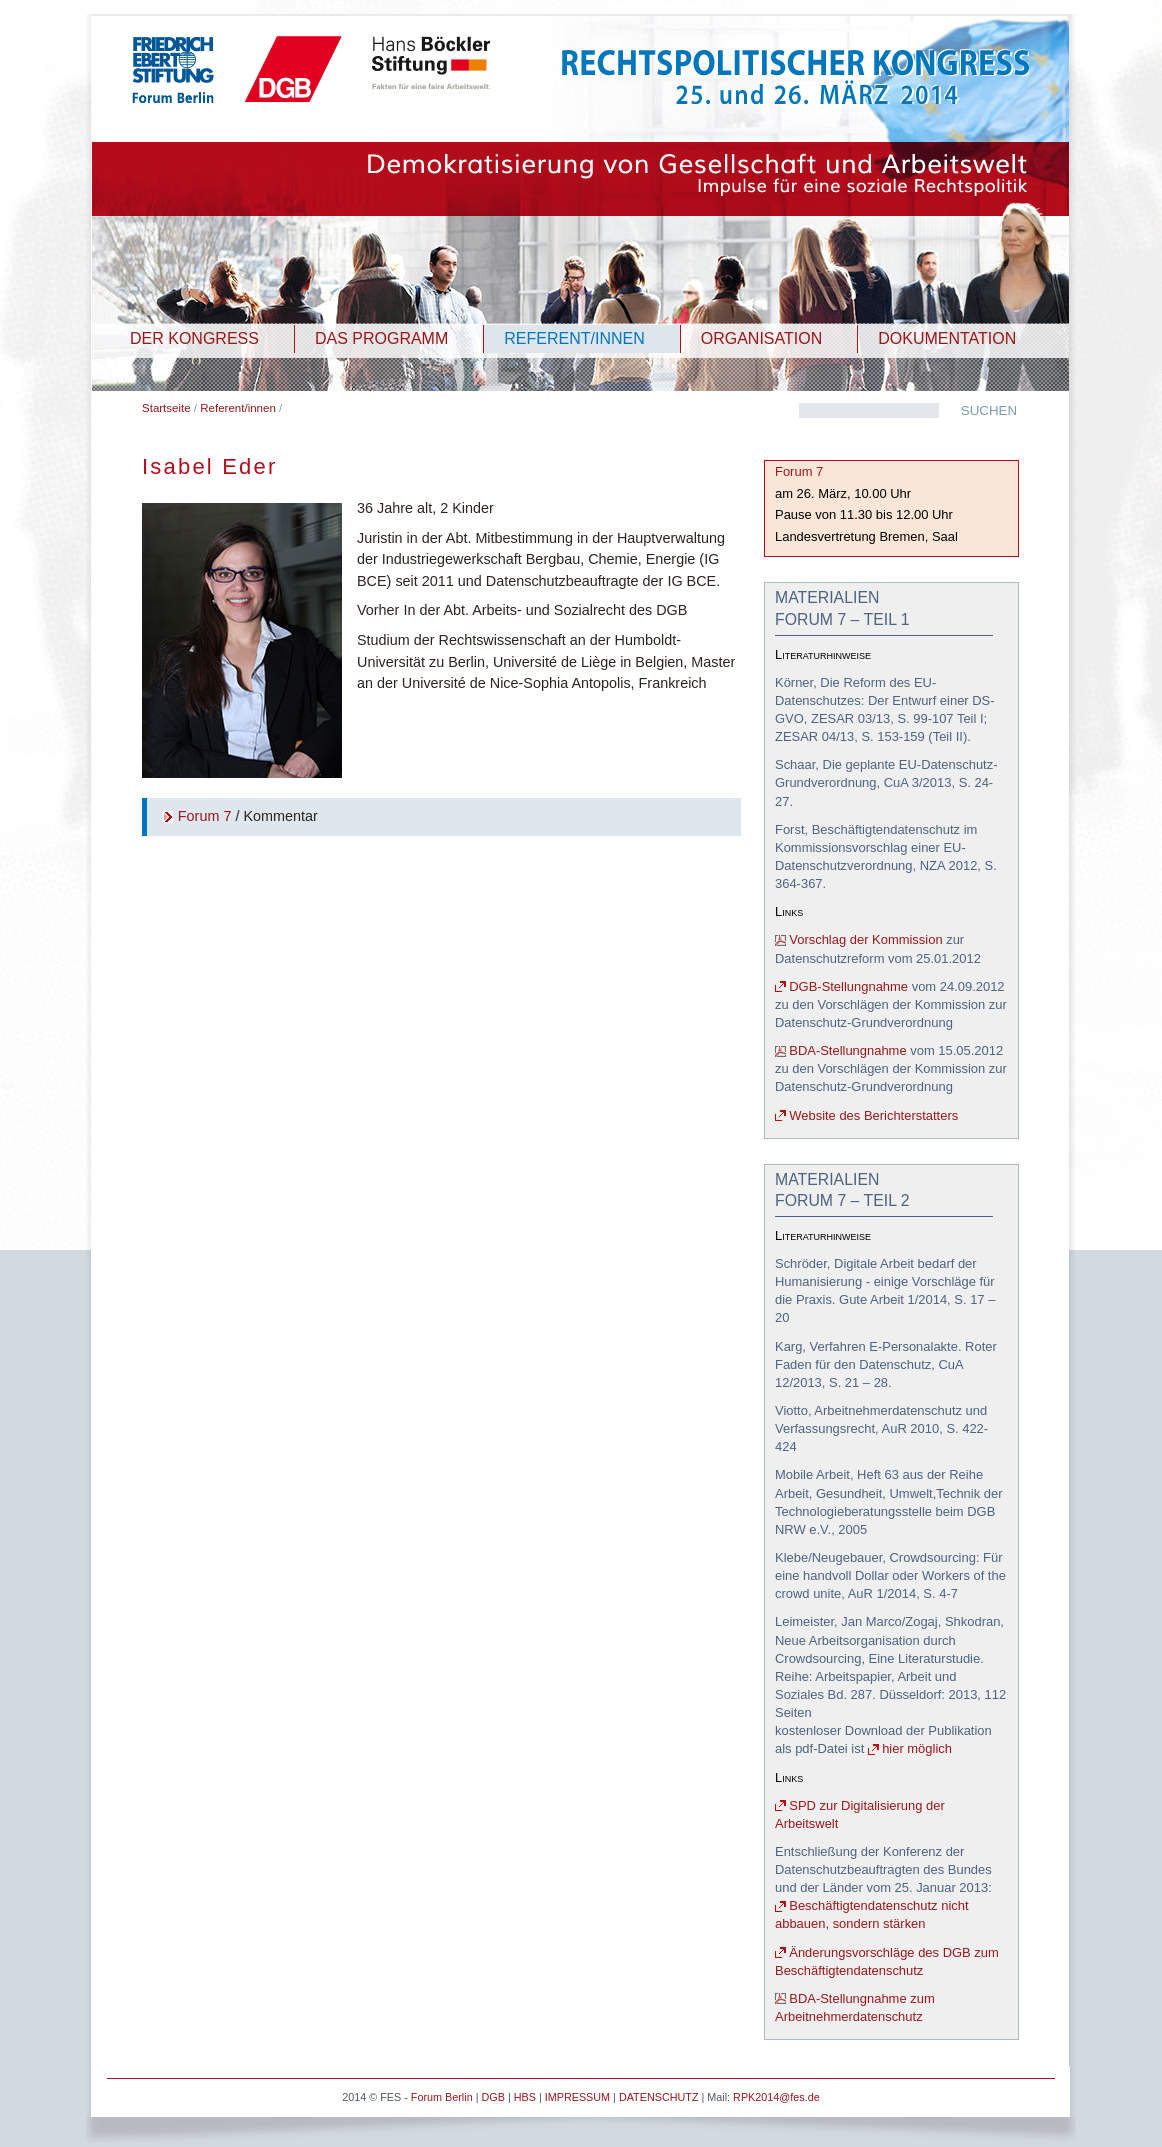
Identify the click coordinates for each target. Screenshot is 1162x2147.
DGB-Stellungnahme (848, 986)
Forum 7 (205, 816)
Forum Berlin (442, 2097)
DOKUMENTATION (947, 338)
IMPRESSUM (577, 2097)
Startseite (166, 408)
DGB (492, 2097)
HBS (525, 2097)
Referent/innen (238, 408)
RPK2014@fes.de (776, 2097)
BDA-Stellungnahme (847, 1050)
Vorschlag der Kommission (865, 939)
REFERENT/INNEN (574, 338)
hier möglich (917, 1748)
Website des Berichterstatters (873, 1115)
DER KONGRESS (194, 338)
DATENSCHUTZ (659, 2097)
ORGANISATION (762, 338)
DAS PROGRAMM (381, 338)
